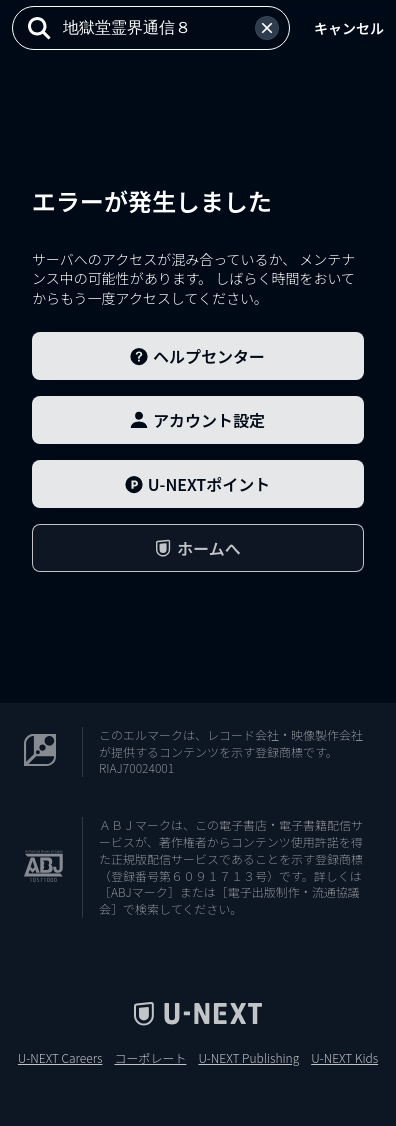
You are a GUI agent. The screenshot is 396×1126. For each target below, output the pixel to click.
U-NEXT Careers (60, 1058)
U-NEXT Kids (344, 1058)
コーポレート (150, 1058)
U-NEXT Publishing (248, 1058)
